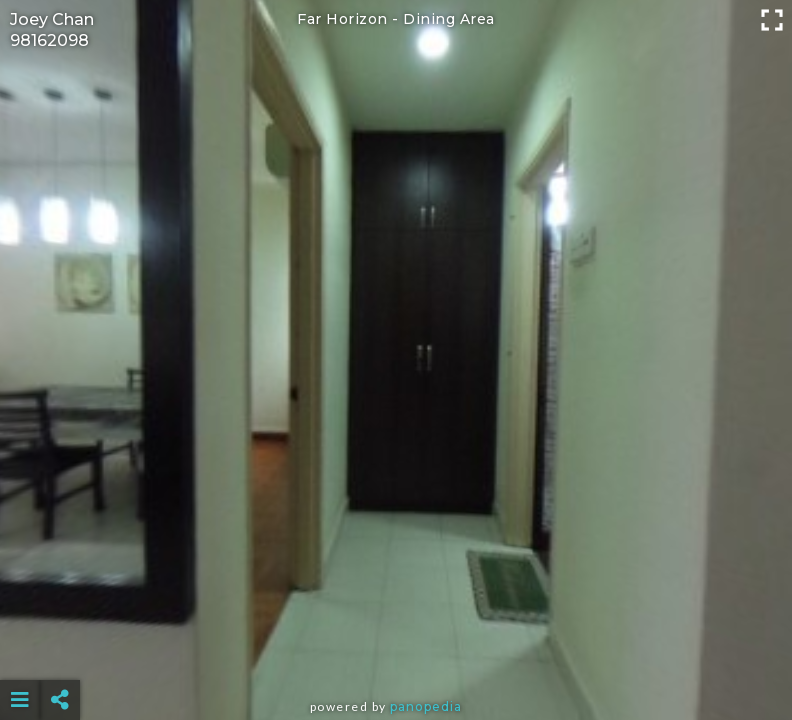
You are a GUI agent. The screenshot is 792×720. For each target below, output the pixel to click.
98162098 (49, 40)
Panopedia (426, 706)
